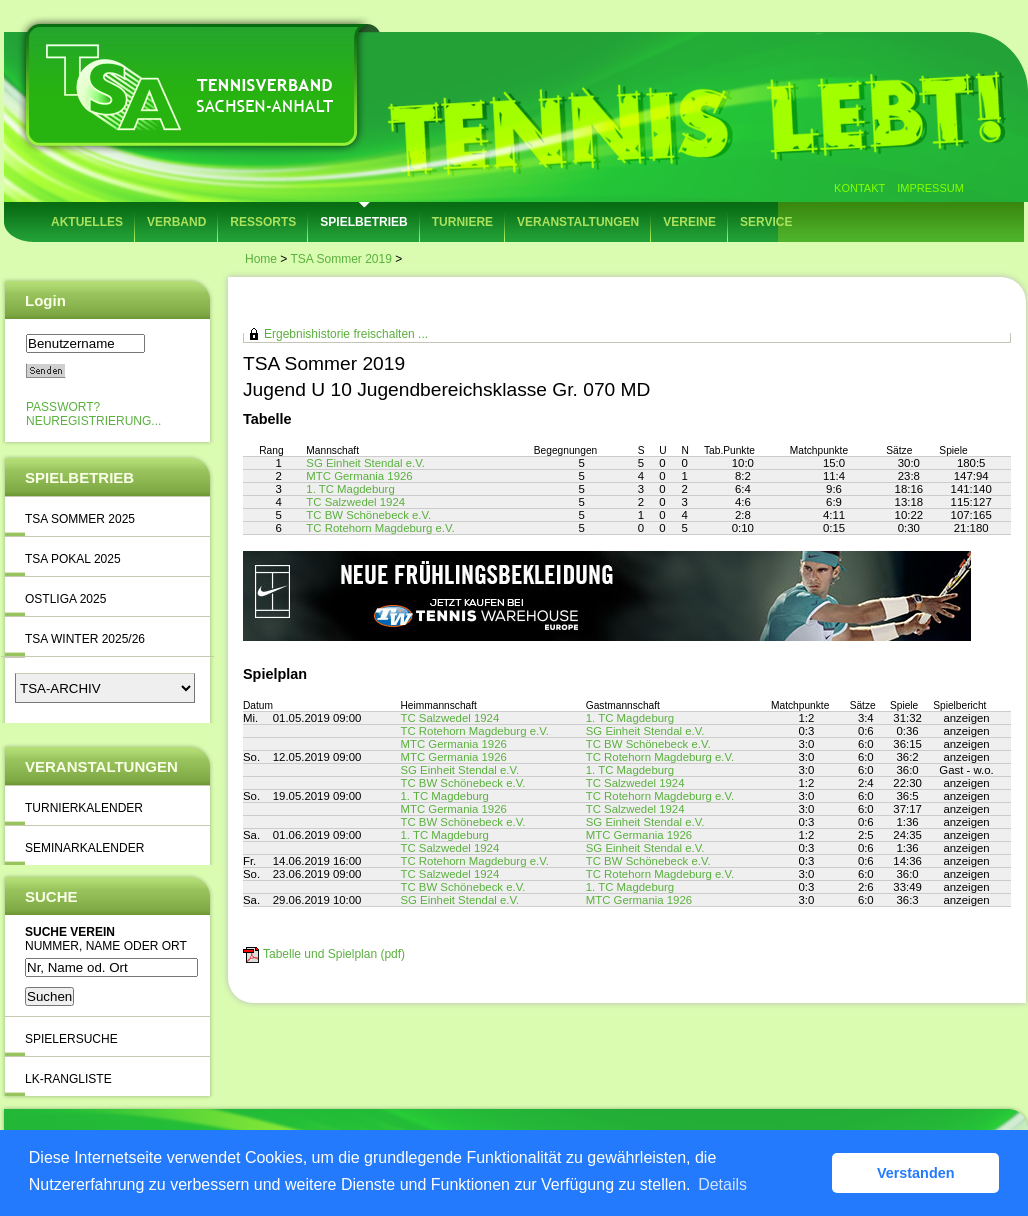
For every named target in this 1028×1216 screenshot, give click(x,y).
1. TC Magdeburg (350, 489)
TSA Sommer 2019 (340, 259)
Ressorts (263, 222)
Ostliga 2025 (65, 599)
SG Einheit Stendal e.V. (365, 463)
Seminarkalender (84, 848)
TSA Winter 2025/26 (85, 639)
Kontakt (859, 188)
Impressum (930, 188)
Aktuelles (87, 222)
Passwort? (63, 407)
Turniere (462, 222)
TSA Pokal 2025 (73, 559)
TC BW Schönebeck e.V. (368, 515)
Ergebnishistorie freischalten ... (346, 334)
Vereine (689, 222)
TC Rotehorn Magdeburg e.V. (380, 528)
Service (766, 222)
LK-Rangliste (68, 1079)
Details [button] (722, 1184)
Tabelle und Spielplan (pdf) (334, 954)
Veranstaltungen (578, 222)
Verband (176, 222)
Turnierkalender (84, 808)
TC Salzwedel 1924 (355, 502)
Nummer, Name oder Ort (106, 946)
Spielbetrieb (363, 222)
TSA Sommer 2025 (80, 519)
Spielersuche (71, 1039)
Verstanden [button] (916, 1173)
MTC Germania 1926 (359, 476)
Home (261, 259)
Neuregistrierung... (93, 421)
